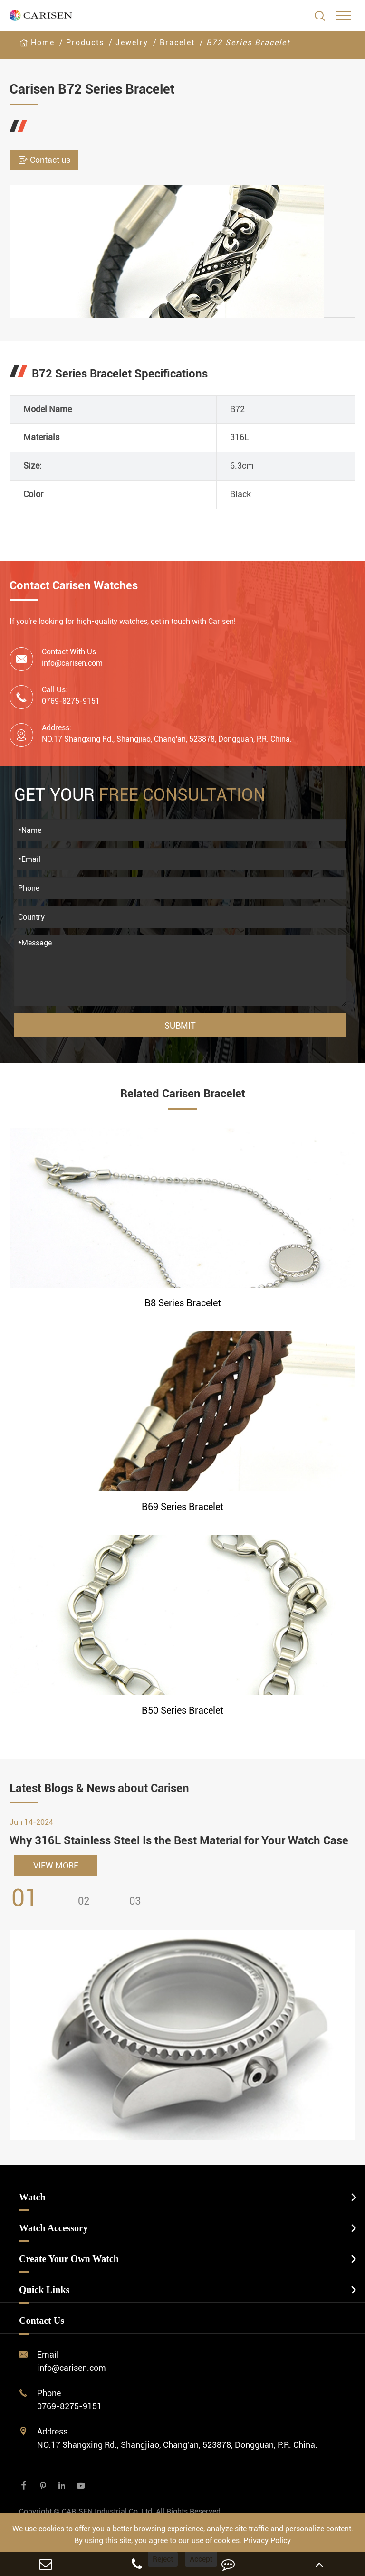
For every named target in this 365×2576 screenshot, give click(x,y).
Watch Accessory (53, 2228)
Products (85, 42)
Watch (32, 2197)
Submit (180, 1025)
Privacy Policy (267, 2540)
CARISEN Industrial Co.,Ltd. (120, 2511)
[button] (42, 1898)
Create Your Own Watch (69, 2259)
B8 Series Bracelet (182, 1303)
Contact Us (41, 2320)
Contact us (43, 160)
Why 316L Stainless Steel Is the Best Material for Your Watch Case (179, 1840)
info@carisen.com (72, 663)
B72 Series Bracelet (248, 42)
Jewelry (131, 42)
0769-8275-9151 (69, 2406)
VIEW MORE (55, 1865)
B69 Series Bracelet (182, 1506)
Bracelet (177, 42)
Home (43, 42)
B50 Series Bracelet (182, 1710)
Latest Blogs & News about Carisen (99, 1788)
